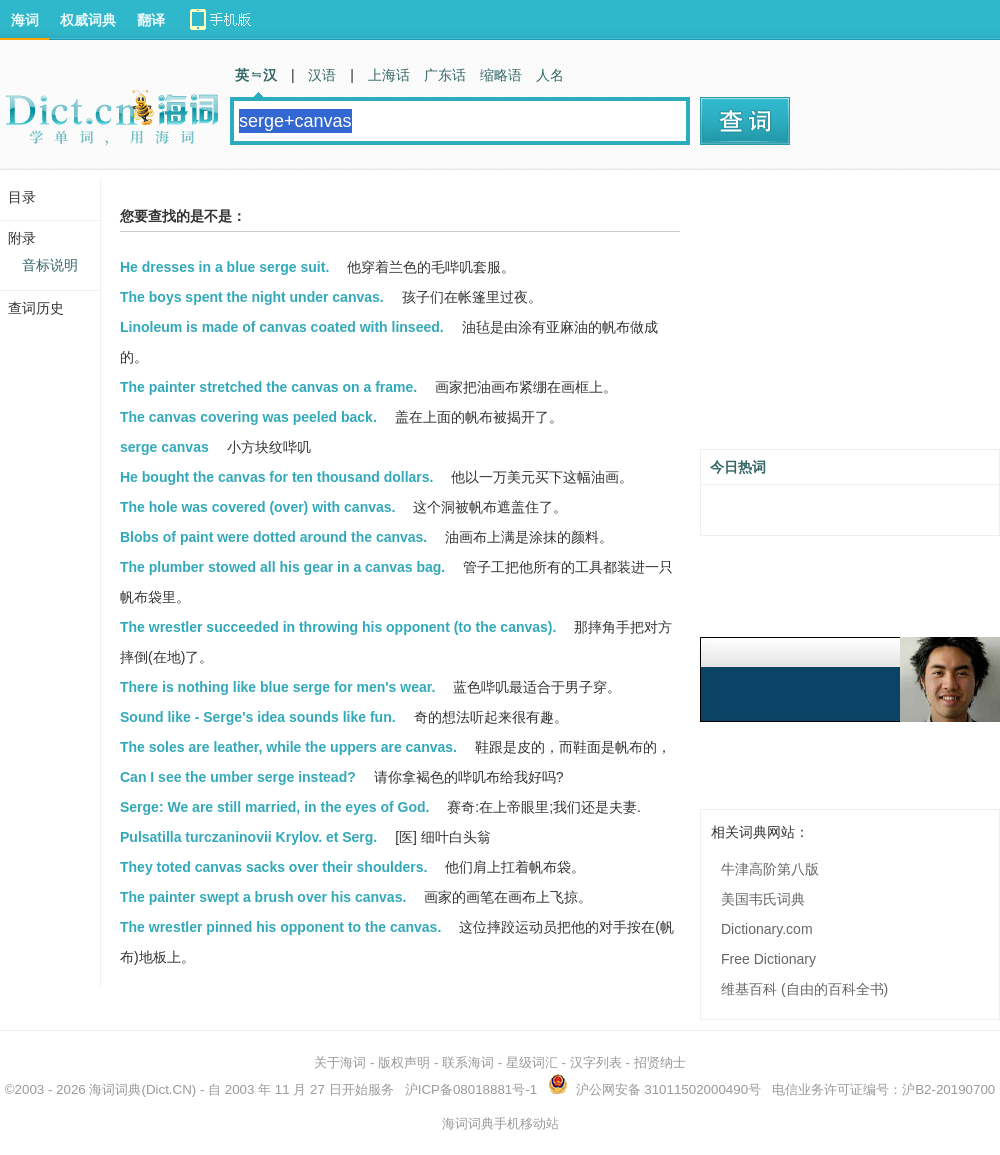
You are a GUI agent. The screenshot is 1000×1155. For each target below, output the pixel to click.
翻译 (151, 20)
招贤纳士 (660, 1062)
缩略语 (501, 75)
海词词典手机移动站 (500, 1123)
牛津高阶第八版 (770, 869)
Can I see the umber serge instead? (238, 777)
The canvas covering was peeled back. (248, 417)
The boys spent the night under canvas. (252, 297)
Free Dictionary (768, 959)
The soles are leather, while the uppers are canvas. (288, 747)
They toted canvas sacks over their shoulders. (273, 867)
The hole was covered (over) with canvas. (257, 507)
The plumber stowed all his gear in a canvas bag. (282, 567)
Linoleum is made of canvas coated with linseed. (282, 327)
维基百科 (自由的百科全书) (804, 989)
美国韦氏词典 (763, 899)
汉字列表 (596, 1062)
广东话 (445, 75)
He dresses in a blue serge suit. (224, 267)
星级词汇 (532, 1062)
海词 (25, 20)
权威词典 (88, 20)
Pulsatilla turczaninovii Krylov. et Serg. (248, 837)
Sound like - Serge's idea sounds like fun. (258, 717)
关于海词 (340, 1062)
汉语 (322, 75)
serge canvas (164, 447)
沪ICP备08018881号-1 (471, 1089)
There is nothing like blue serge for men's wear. (277, 687)
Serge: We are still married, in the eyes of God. (274, 807)
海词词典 (115, 1089)
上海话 (389, 75)
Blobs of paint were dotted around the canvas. (273, 537)
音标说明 (50, 265)
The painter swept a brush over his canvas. (263, 897)
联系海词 (468, 1062)
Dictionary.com (767, 929)
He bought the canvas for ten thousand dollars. (276, 477)
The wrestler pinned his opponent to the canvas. (280, 927)
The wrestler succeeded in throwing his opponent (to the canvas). (338, 627)
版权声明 (404, 1062)
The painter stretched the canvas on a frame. (268, 387)
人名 (550, 75)
